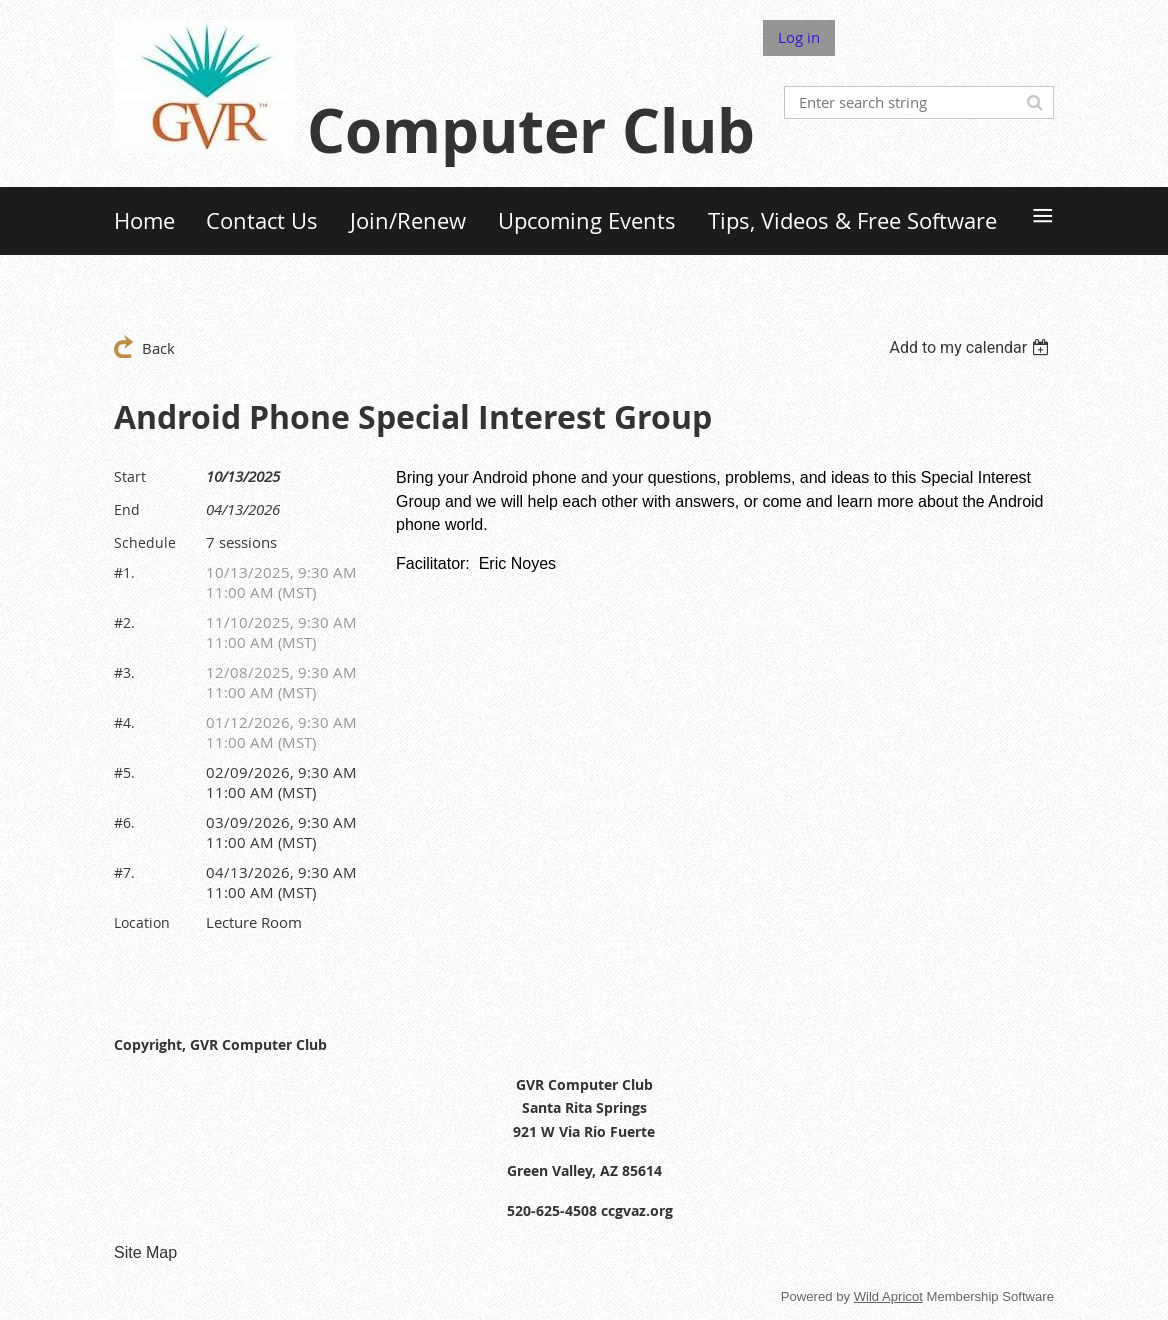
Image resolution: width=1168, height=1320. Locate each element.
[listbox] (971, 347)
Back (158, 348)
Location (142, 922)
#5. (124, 772)
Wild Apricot (888, 1296)
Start (130, 476)
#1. (124, 572)
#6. (124, 822)
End (127, 509)
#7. (124, 872)
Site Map (145, 1252)
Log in (799, 37)
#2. (124, 622)
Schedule (145, 542)
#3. (124, 672)
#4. (124, 722)
